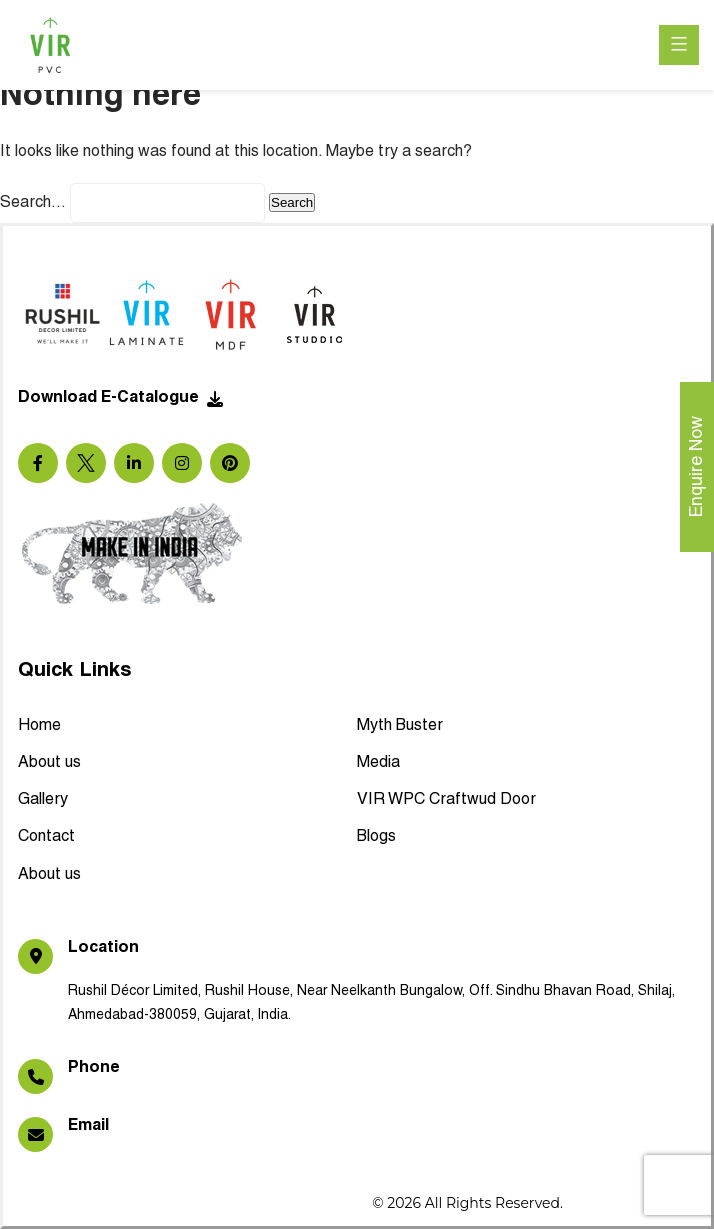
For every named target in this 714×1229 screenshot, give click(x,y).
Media (378, 763)
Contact (46, 837)
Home (39, 726)
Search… (33, 203)
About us (49, 763)
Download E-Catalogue (120, 399)
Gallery (43, 800)
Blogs (376, 837)
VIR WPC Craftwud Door (446, 800)
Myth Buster (400, 726)
